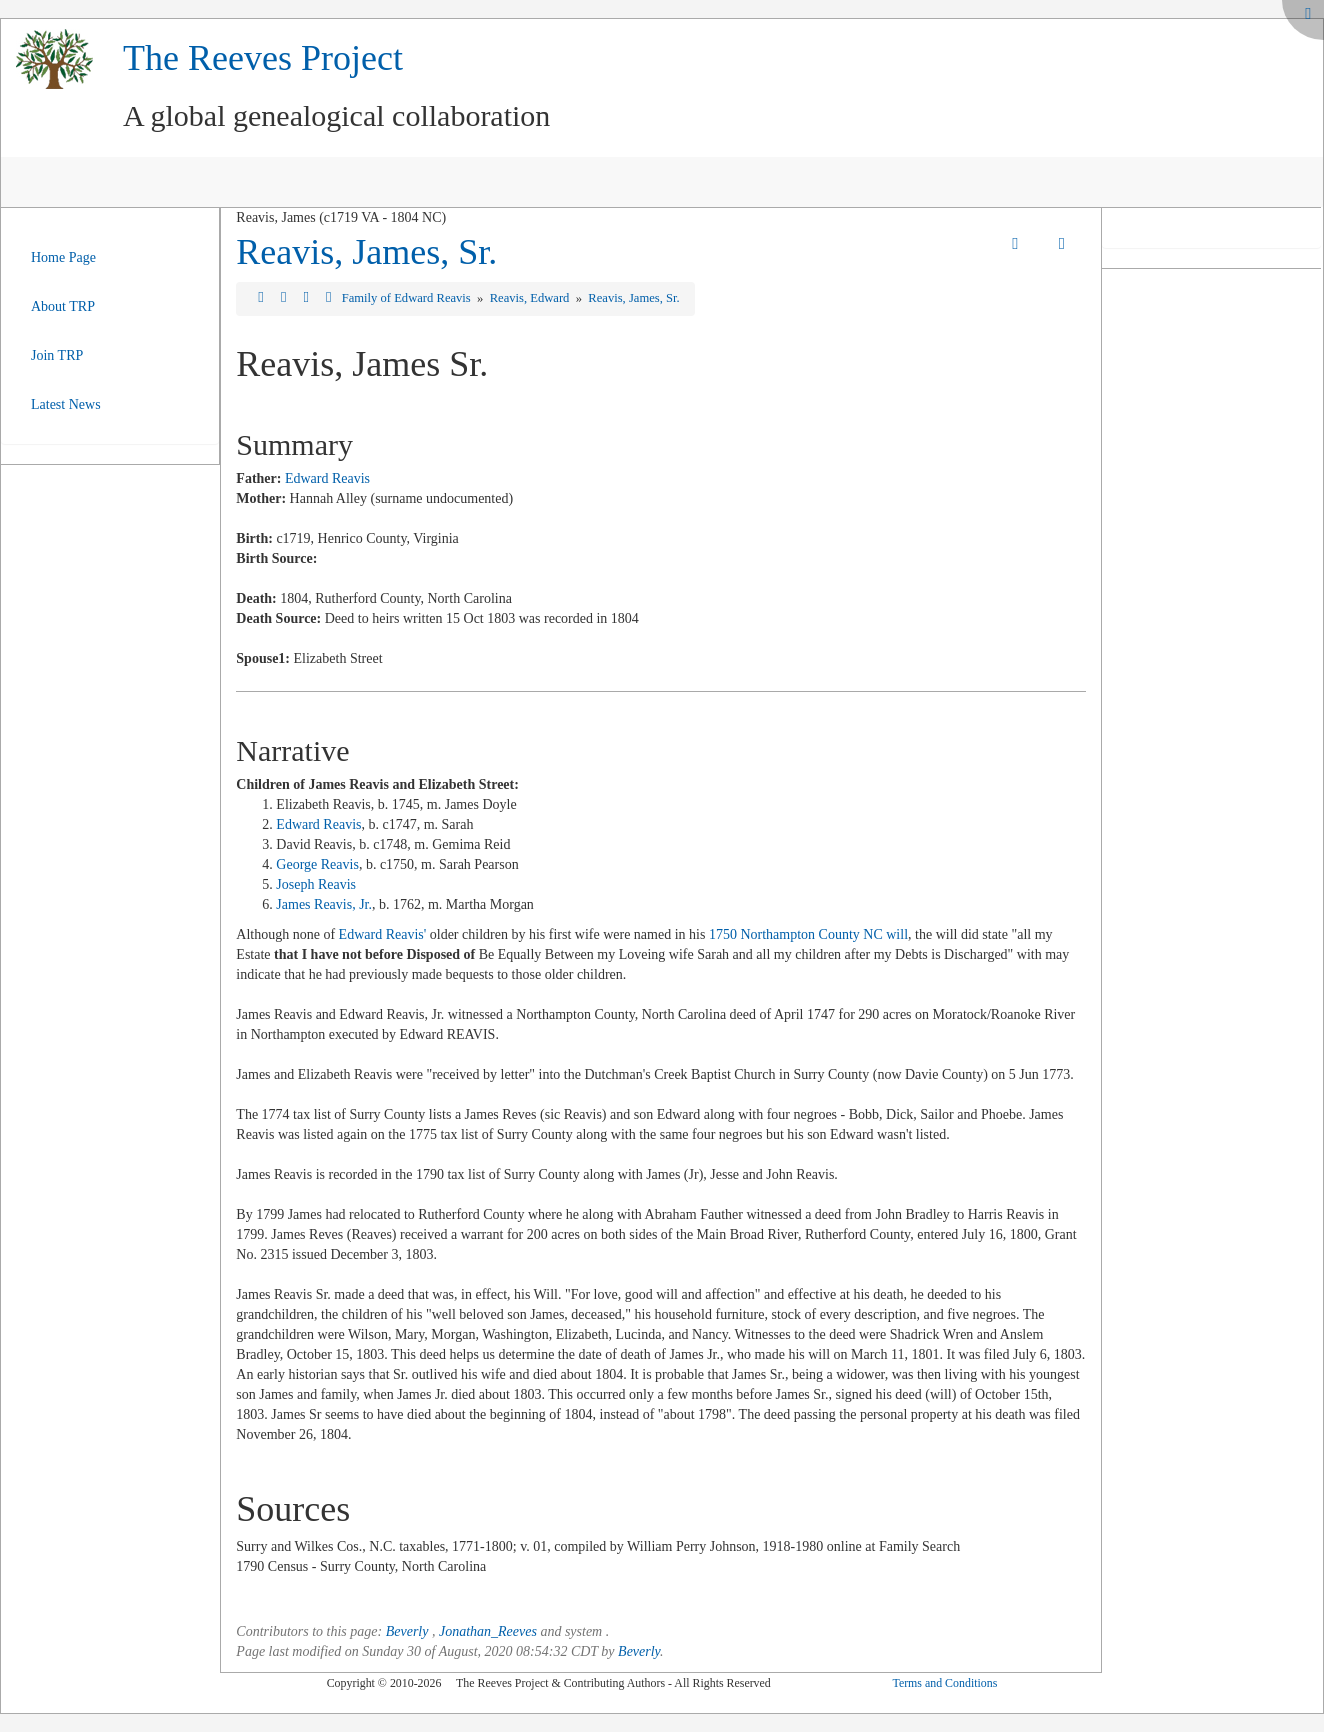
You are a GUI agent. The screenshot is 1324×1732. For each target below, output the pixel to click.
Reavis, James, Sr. (366, 252)
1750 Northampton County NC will (808, 934)
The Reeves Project (263, 58)
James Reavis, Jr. (324, 904)
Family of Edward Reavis (408, 298)
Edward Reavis (327, 478)
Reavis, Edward (531, 298)
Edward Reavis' (383, 934)
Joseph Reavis (316, 884)
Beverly (407, 1631)
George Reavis (317, 864)
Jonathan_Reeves (488, 1631)
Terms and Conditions (944, 1683)
